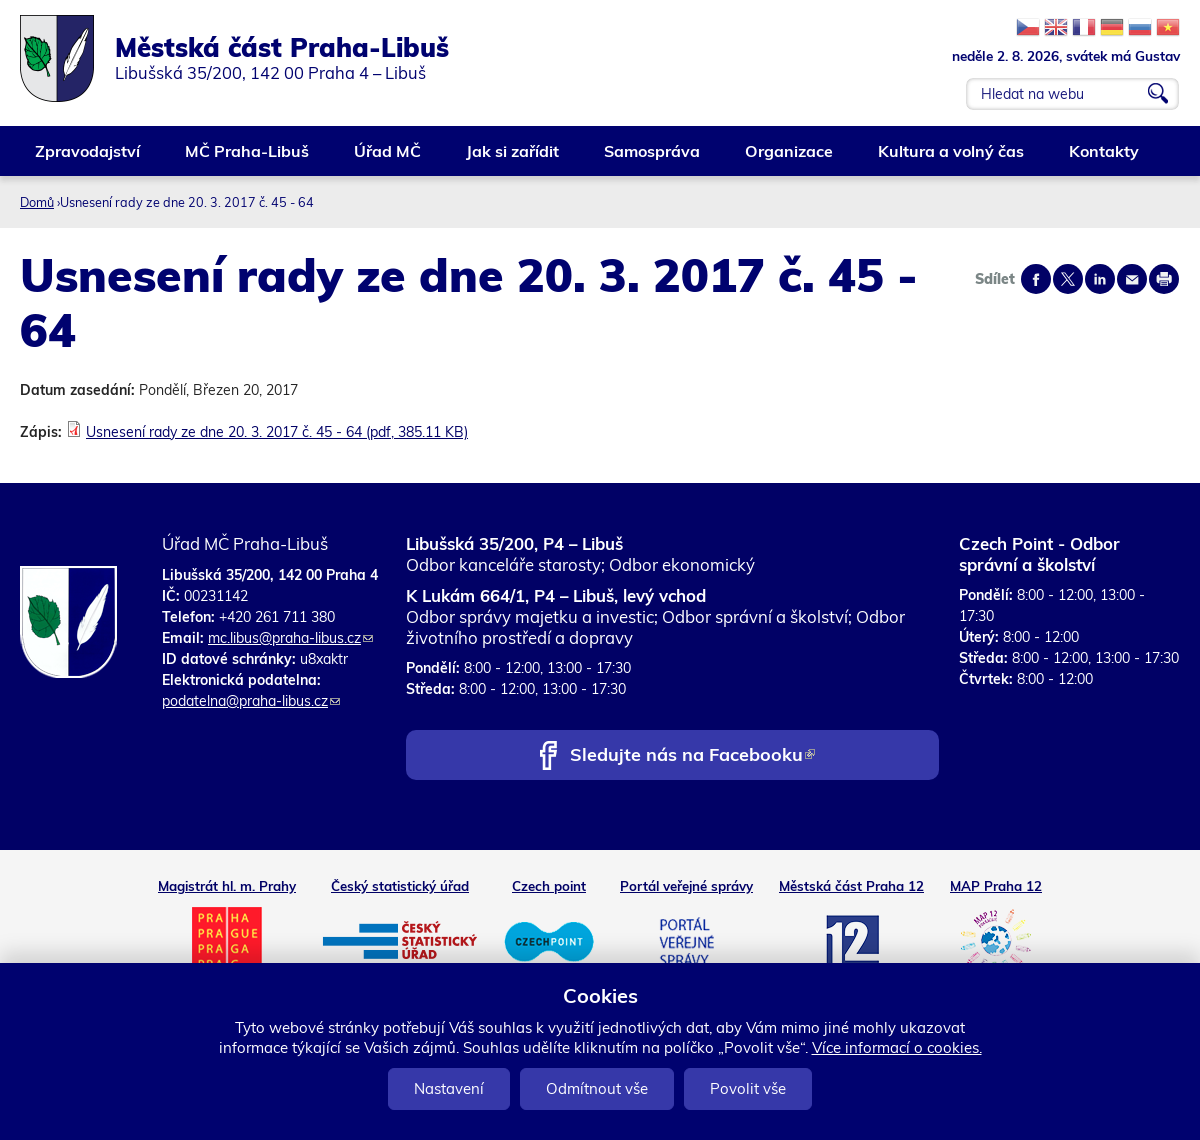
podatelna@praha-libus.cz (251, 701)
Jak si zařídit (513, 158)
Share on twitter (1068, 279)
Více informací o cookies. (897, 1047)
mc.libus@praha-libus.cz (290, 638)
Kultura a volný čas (952, 158)
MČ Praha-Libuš (248, 158)
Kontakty (1105, 158)
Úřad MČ (388, 158)
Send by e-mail (1132, 279)
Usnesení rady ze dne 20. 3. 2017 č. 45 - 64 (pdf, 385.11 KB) (277, 432)
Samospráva (653, 158)
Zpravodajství (88, 158)
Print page (1164, 279)
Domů (37, 202)
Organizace (790, 158)
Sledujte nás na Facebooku (692, 756)
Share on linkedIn (1100, 279)
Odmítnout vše (597, 1088)
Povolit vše (748, 1088)
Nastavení (449, 1088)
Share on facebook (1036, 279)
